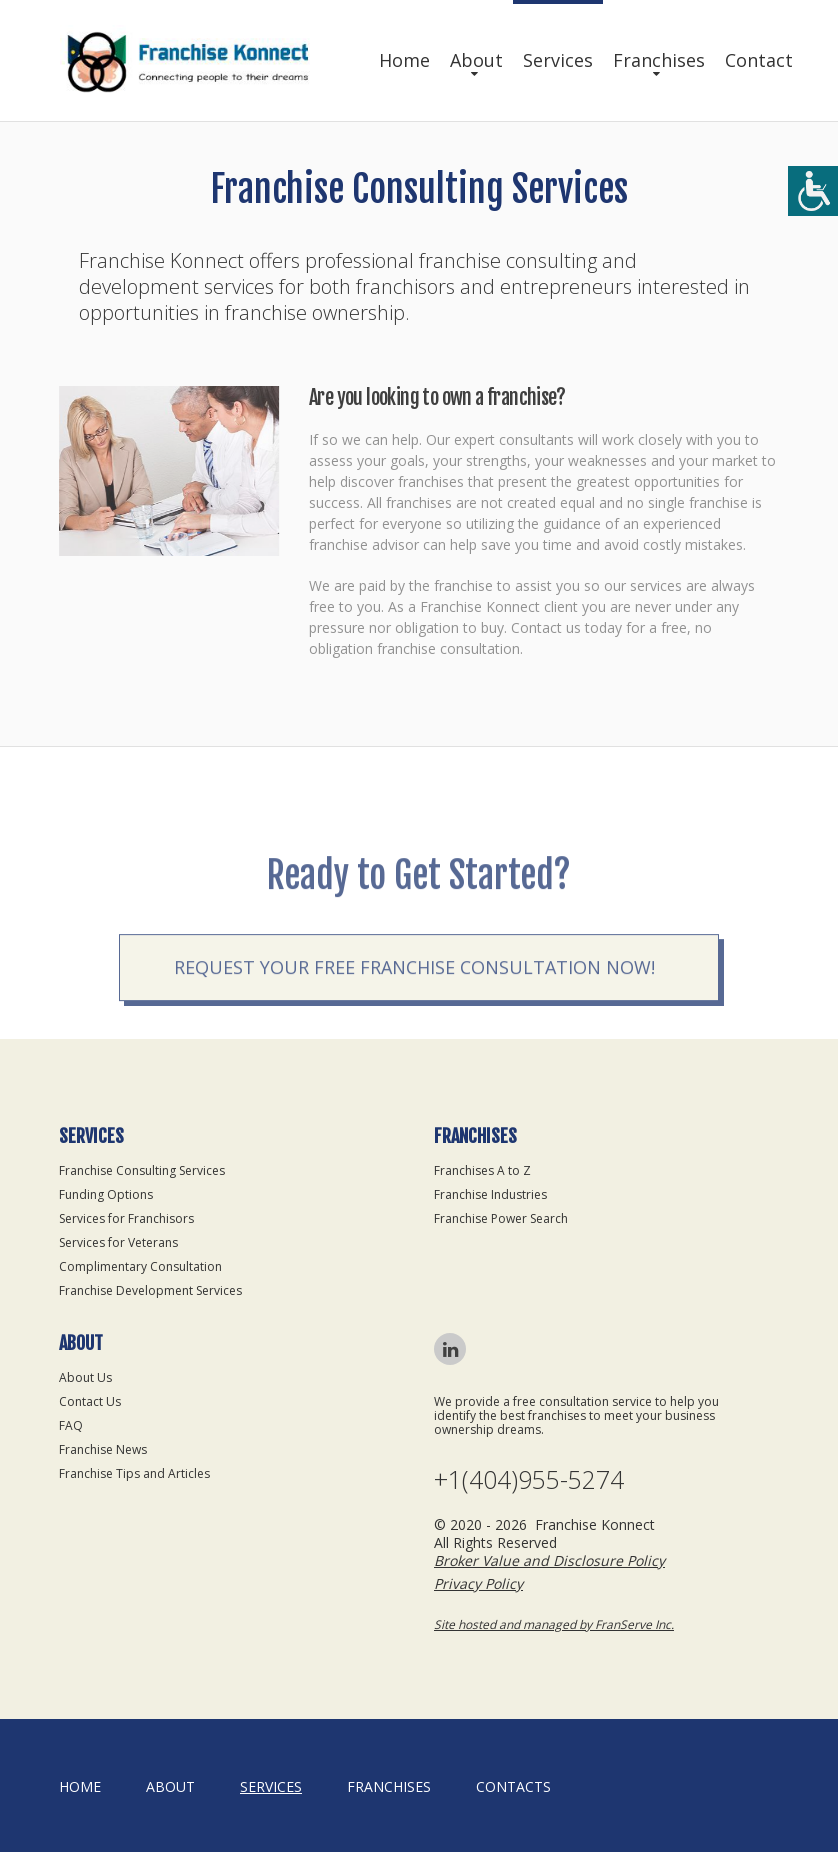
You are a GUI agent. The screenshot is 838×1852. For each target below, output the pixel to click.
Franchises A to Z (482, 1170)
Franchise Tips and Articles (134, 1473)
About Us (85, 1377)
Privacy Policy (478, 1583)
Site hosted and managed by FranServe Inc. (554, 1624)
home (80, 1786)
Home (404, 60)
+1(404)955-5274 (529, 1479)
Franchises (659, 60)
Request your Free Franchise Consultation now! (414, 1006)
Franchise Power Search (501, 1218)
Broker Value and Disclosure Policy (549, 1560)
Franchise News (103, 1449)
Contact (759, 60)
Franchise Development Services (150, 1290)
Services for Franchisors (126, 1218)
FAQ (71, 1425)
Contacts (513, 1786)
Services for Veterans (118, 1242)
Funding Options (106, 1194)
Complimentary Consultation (140, 1266)
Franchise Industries (490, 1194)
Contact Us (90, 1401)
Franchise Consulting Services (142, 1170)
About (476, 60)
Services (558, 60)
